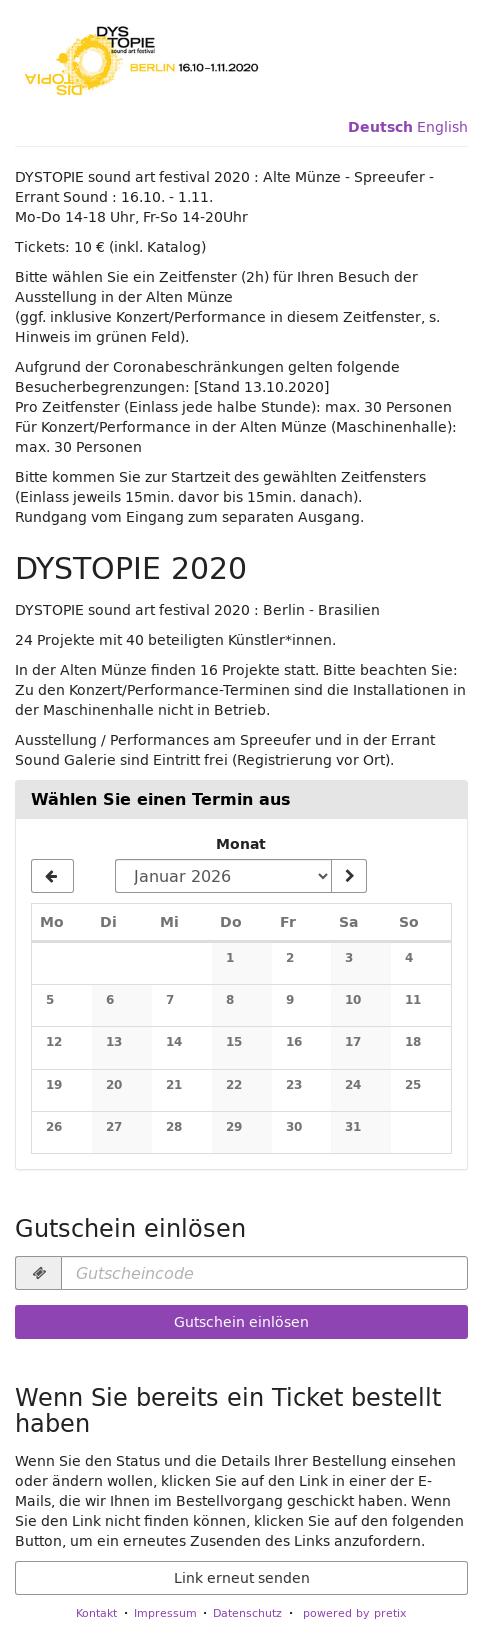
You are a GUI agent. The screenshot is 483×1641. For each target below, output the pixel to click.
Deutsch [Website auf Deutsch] (380, 127)
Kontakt (96, 1612)
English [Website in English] (442, 127)
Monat (241, 844)
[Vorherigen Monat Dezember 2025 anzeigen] (52, 876)
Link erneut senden (242, 1578)
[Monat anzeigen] (349, 876)
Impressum (165, 1612)
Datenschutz (247, 1612)
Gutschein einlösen (241, 1322)
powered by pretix (355, 1612)
